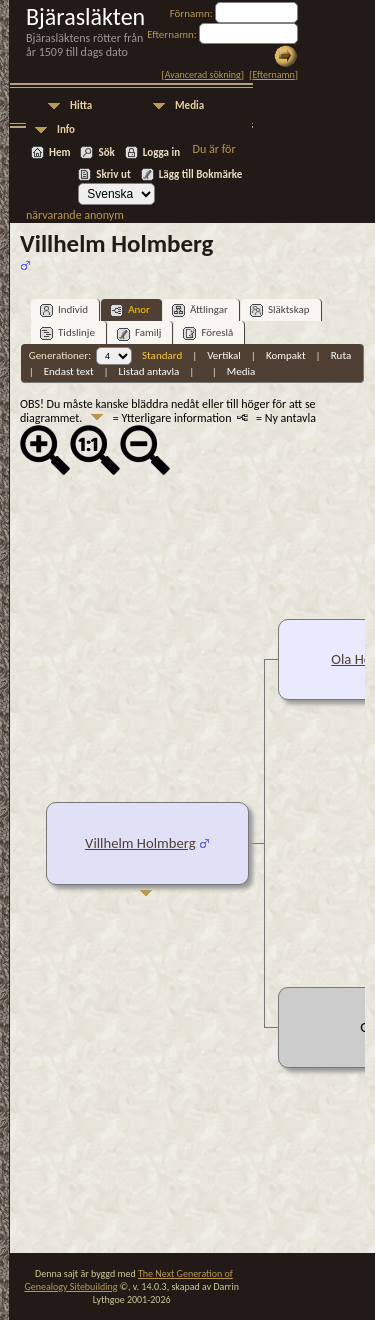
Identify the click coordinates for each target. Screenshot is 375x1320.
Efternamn (273, 74)
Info (66, 129)
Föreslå (208, 333)
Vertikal (224, 355)
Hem (59, 152)
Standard (162, 355)
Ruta (341, 355)
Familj (139, 333)
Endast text (69, 371)
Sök (106, 152)
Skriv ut (113, 174)
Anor (130, 310)
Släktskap (280, 310)
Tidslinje (67, 333)
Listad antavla (149, 371)
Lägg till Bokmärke (201, 174)
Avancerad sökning (203, 74)
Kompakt (286, 355)
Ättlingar (200, 310)
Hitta (81, 105)
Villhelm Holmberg (140, 843)
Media (189, 105)
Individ (64, 310)
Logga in (161, 152)
